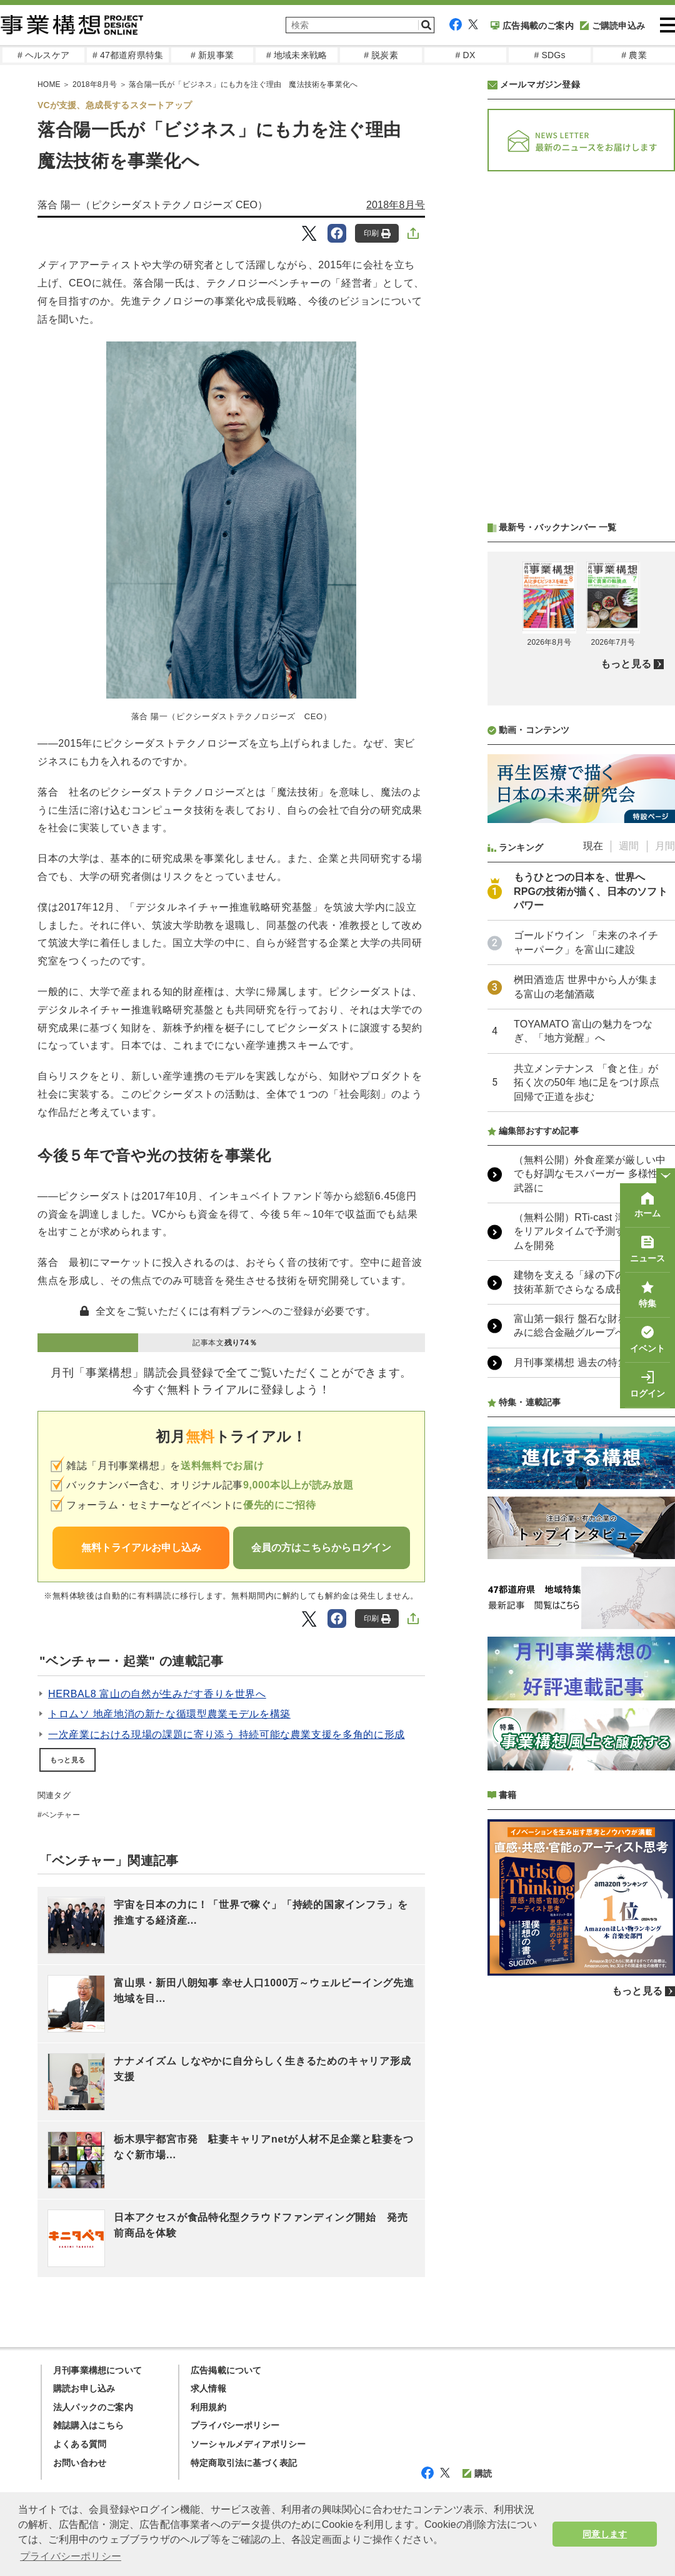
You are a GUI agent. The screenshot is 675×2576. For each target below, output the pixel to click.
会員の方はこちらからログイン (321, 1547)
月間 (665, 846)
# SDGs (549, 55)
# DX (466, 55)
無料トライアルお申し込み (141, 1547)
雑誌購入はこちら (88, 2425)
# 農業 (633, 55)
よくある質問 (79, 2444)
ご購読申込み (612, 25)
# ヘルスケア (43, 55)
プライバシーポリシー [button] (70, 2556)
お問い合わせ (79, 2462)
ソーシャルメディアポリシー (248, 2444)
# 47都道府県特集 (127, 55)
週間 (629, 846)
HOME (49, 84)
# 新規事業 (212, 55)
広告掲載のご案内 (532, 25)
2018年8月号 (94, 84)
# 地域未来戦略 (296, 55)
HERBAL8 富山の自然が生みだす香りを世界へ (157, 1694)
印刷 (377, 233)
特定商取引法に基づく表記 (244, 2462)
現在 (593, 846)
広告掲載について (226, 2370)
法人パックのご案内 (93, 2407)
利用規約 (208, 2407)
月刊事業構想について (97, 2370)
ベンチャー (61, 1815)
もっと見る (67, 1760)
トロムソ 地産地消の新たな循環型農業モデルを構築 (169, 1714)
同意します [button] (604, 2534)
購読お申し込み (84, 2388)
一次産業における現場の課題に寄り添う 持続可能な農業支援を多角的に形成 (226, 1734)
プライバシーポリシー (235, 2425)
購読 (477, 2473)
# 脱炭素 (381, 55)
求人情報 (208, 2388)
